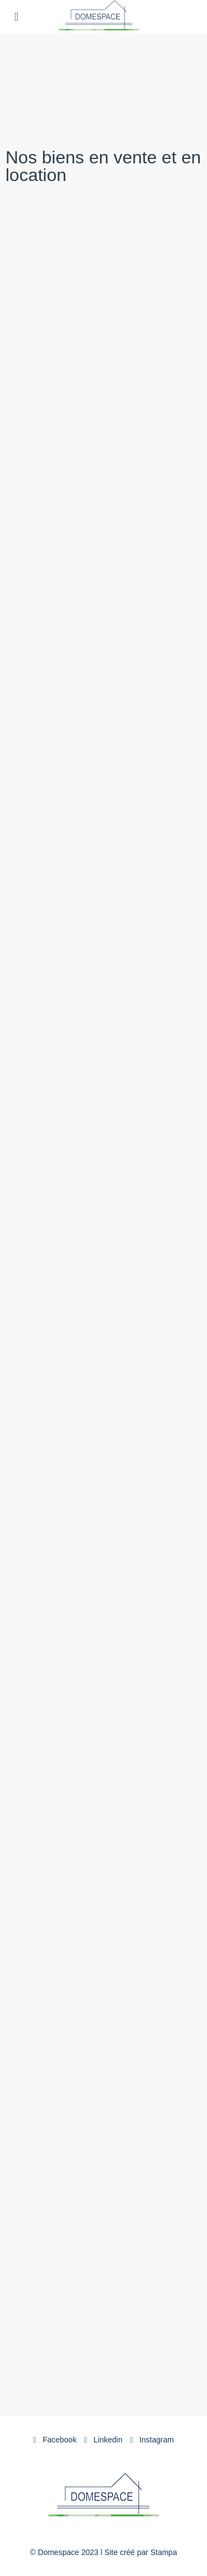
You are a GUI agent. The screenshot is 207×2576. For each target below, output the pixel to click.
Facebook (55, 2439)
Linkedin (103, 2439)
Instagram (152, 2439)
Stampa (163, 2552)
